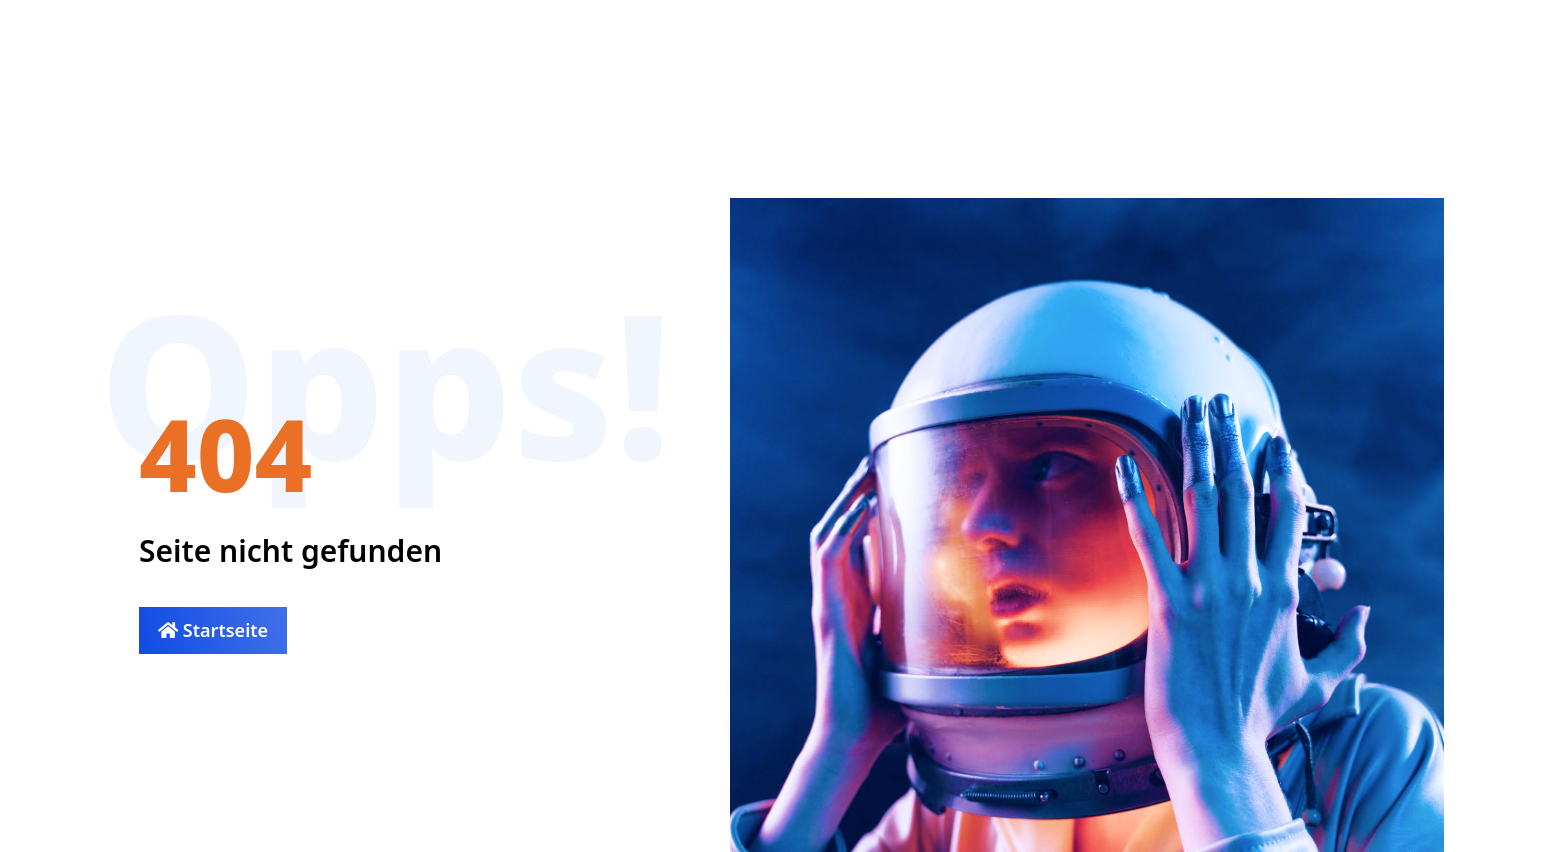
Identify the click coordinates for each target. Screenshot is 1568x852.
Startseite (213, 630)
